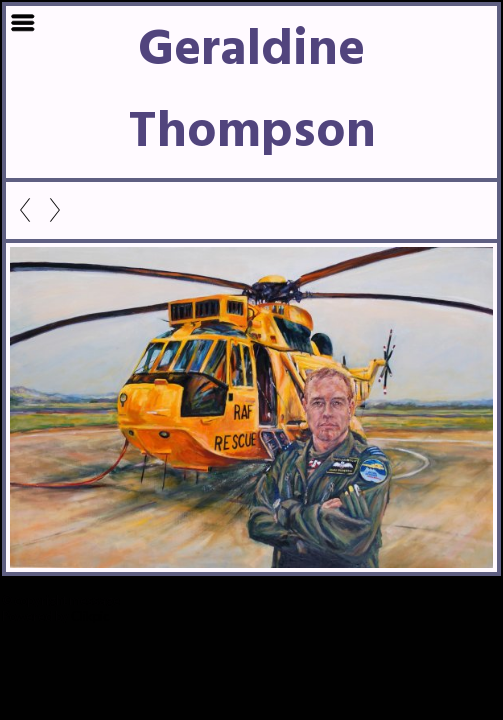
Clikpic (90, 616)
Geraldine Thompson (252, 92)
